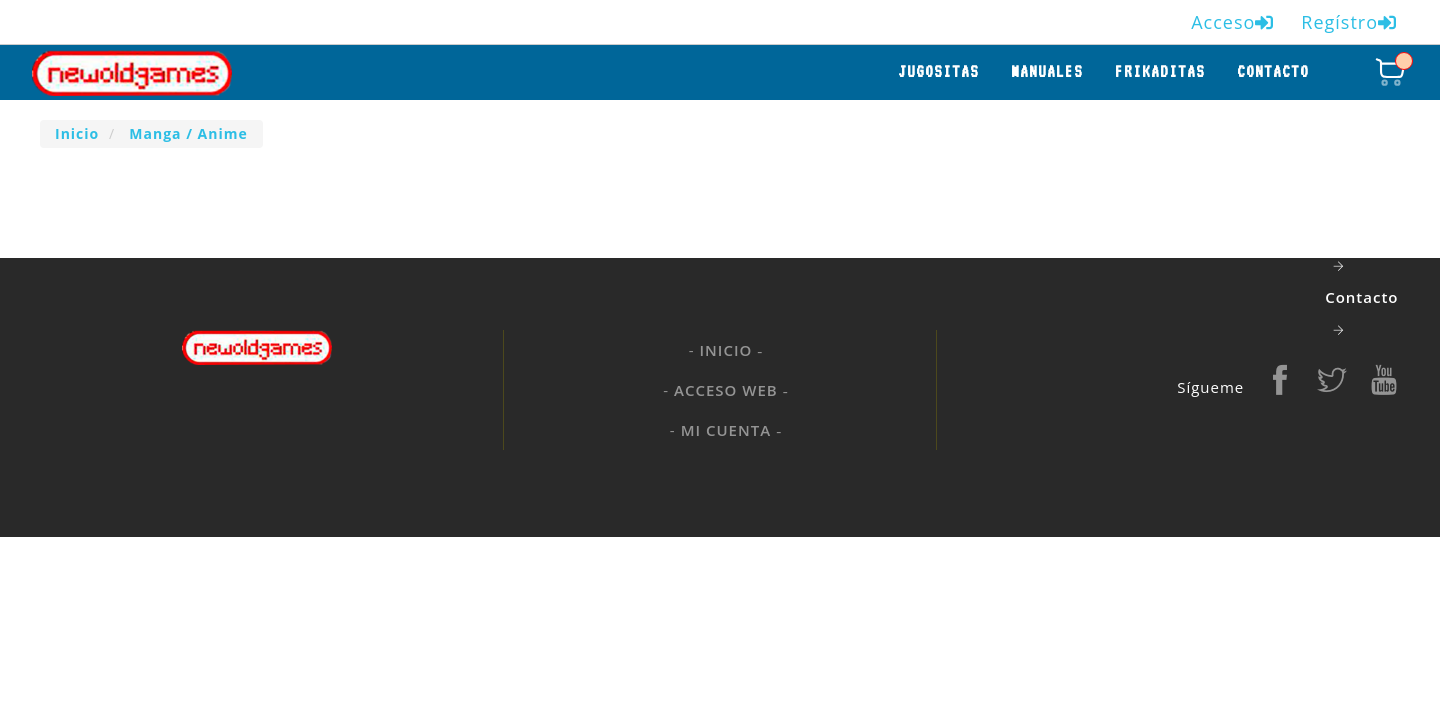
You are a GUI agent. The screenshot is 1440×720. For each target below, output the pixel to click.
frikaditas (1160, 71)
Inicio (726, 350)
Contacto (1273, 71)
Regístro (1349, 22)
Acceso (1232, 22)
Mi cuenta (726, 430)
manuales (1047, 71)
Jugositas (938, 71)
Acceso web (726, 390)
